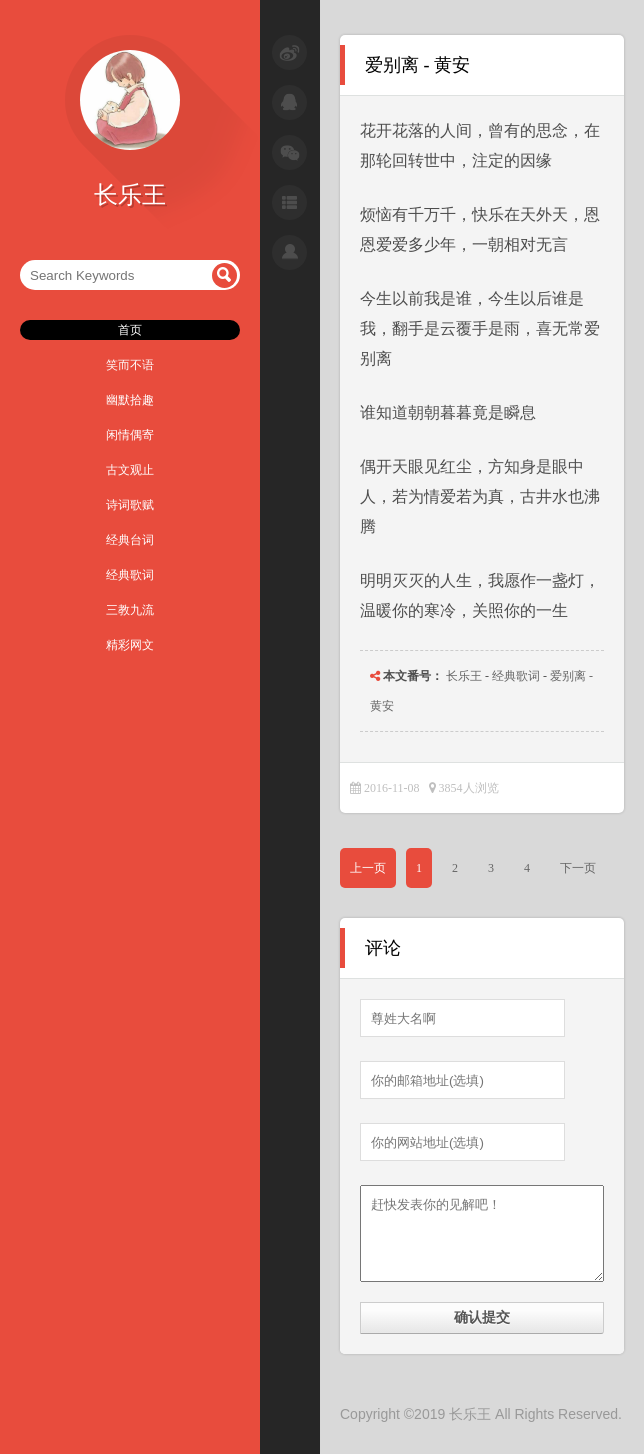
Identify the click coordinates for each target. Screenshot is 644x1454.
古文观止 (130, 470)
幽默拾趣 (130, 400)
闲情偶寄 (130, 435)
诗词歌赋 (130, 505)
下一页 (578, 868)
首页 (130, 330)
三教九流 (130, 610)
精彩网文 (130, 645)
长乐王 (464, 676)
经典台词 (130, 540)
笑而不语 (130, 365)
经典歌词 (130, 575)
